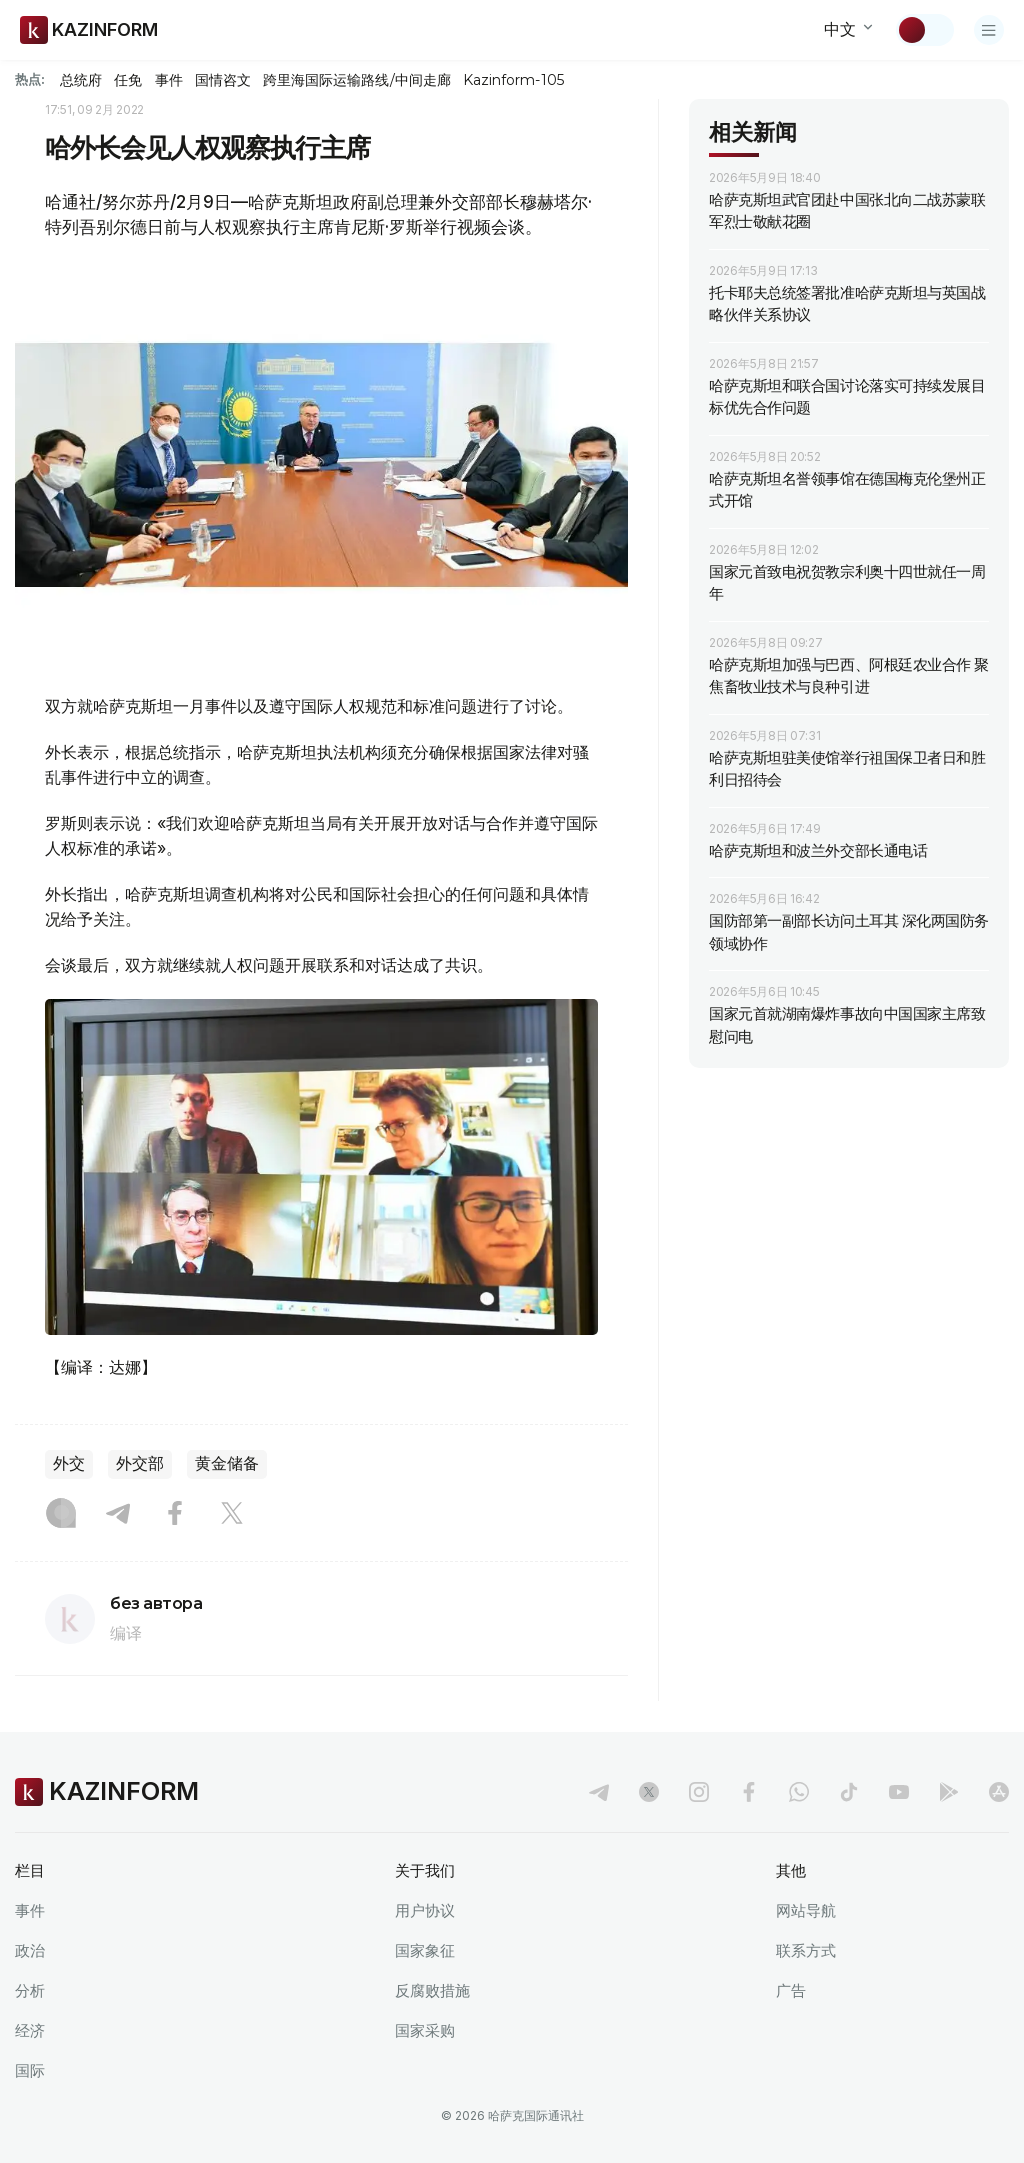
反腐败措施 (432, 1990)
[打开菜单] (989, 30)
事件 (169, 80)
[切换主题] (925, 30)
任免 (128, 80)
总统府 (81, 80)
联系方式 (806, 1950)
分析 (30, 1990)
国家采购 (425, 2030)
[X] (232, 1515)
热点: (30, 79)
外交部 (140, 1463)
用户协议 (425, 1910)
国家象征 (425, 1950)
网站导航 (806, 1910)
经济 (30, 2030)
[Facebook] (175, 1515)
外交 (69, 1463)
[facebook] (749, 1792)
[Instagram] (61, 1515)
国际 (30, 2070)
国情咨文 (223, 80)
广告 (791, 1990)
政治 (30, 1950)
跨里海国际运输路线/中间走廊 (357, 80)
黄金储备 (227, 1463)
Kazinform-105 (513, 80)
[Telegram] (118, 1515)
